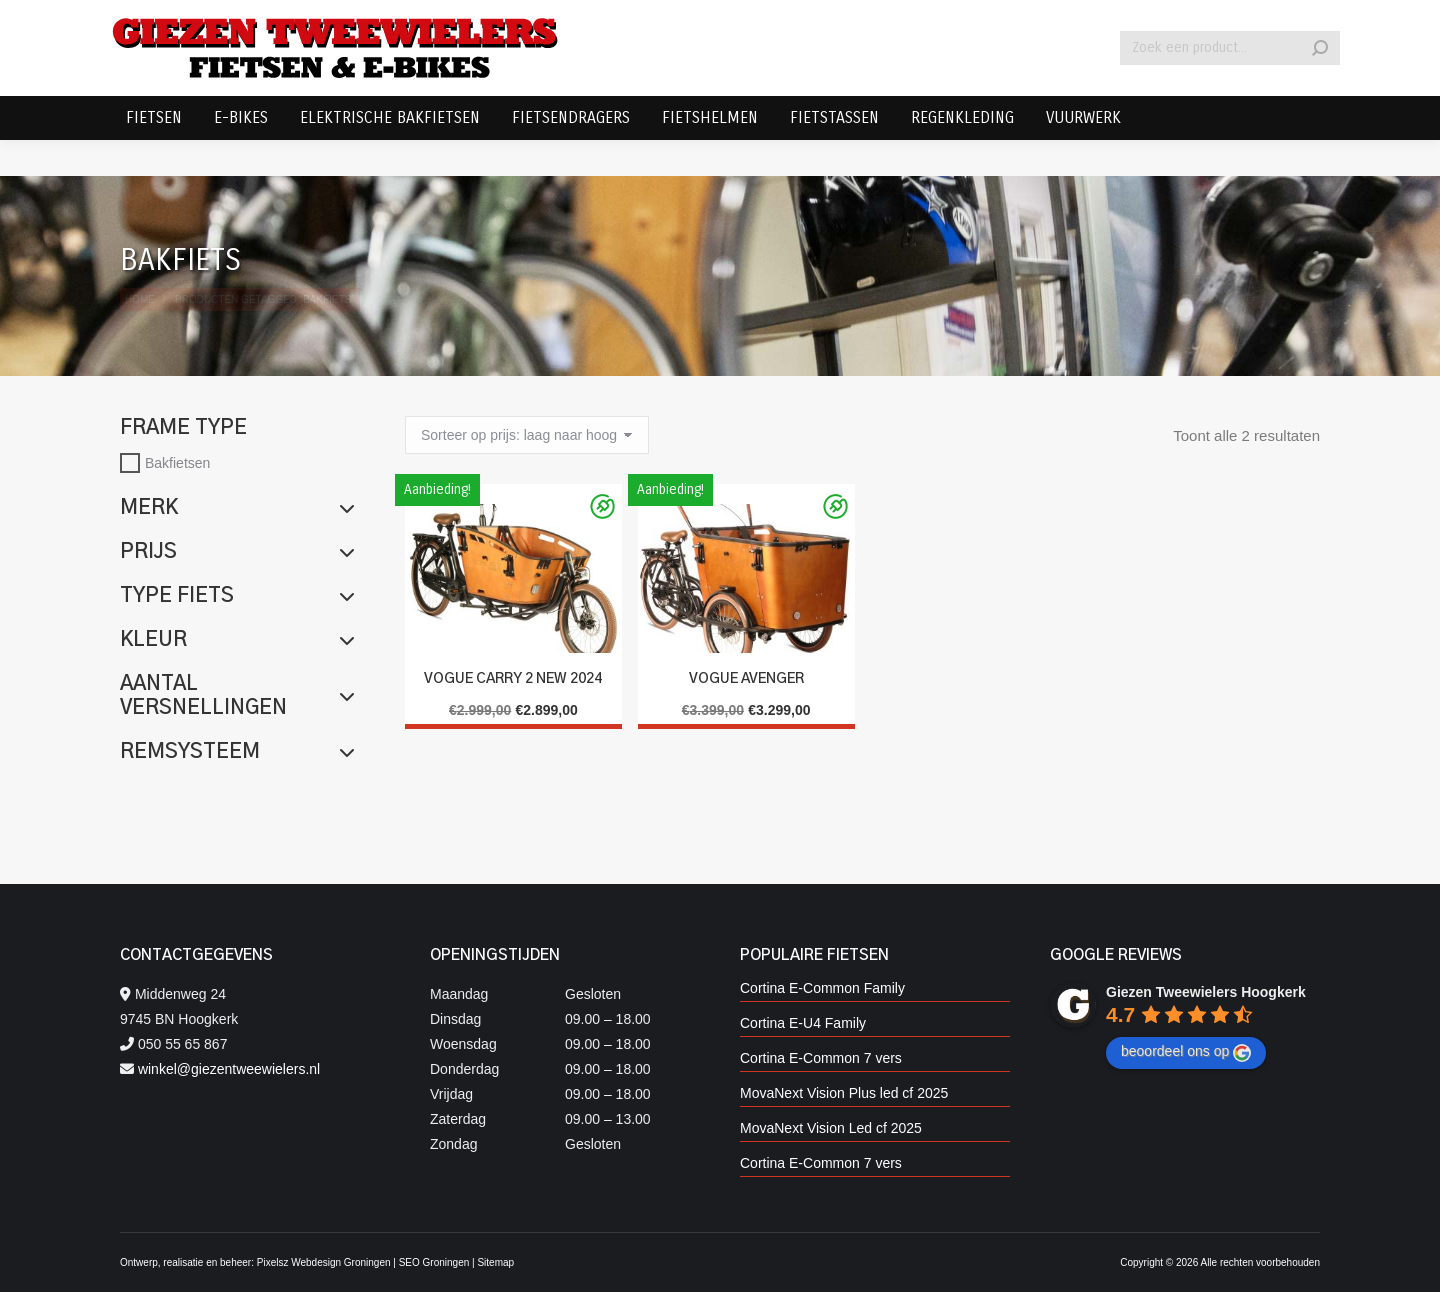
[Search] (1230, 84)
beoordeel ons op (1186, 1052)
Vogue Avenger (746, 679)
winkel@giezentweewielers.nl (229, 1069)
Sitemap (495, 1262)
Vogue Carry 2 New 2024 (513, 679)
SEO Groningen (434, 1262)
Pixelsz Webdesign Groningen (324, 1262)
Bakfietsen (177, 463)
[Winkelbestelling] (527, 435)
